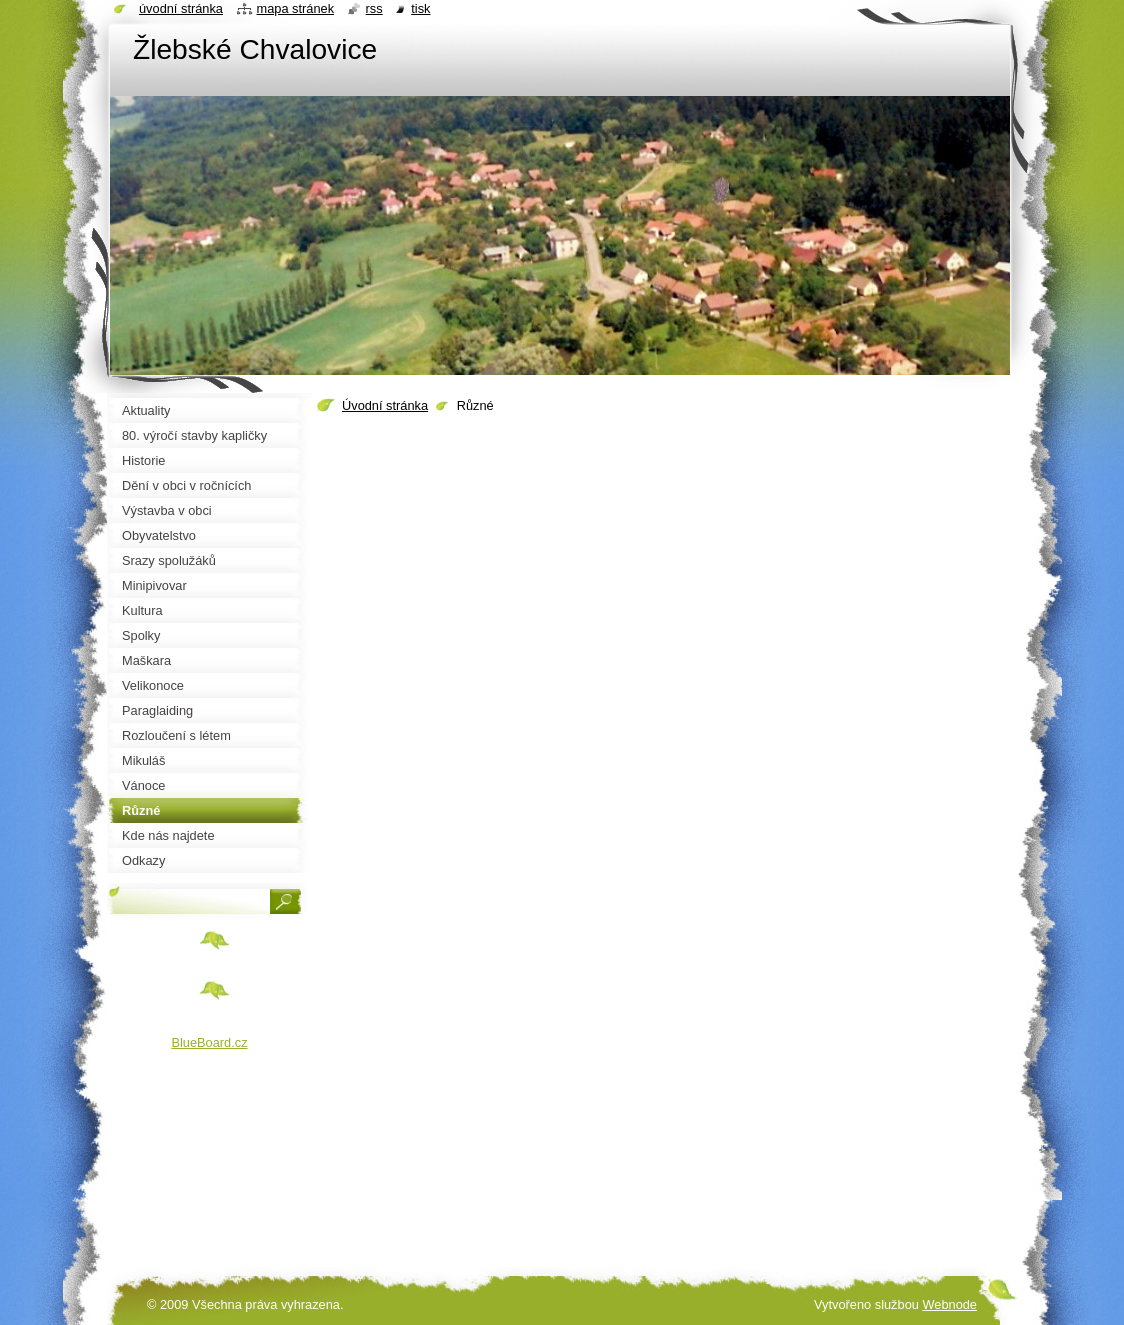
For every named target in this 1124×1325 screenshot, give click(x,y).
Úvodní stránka (385, 405)
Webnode (949, 1304)
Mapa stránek (296, 8)
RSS (374, 8)
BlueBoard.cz (209, 1042)
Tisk (420, 8)
